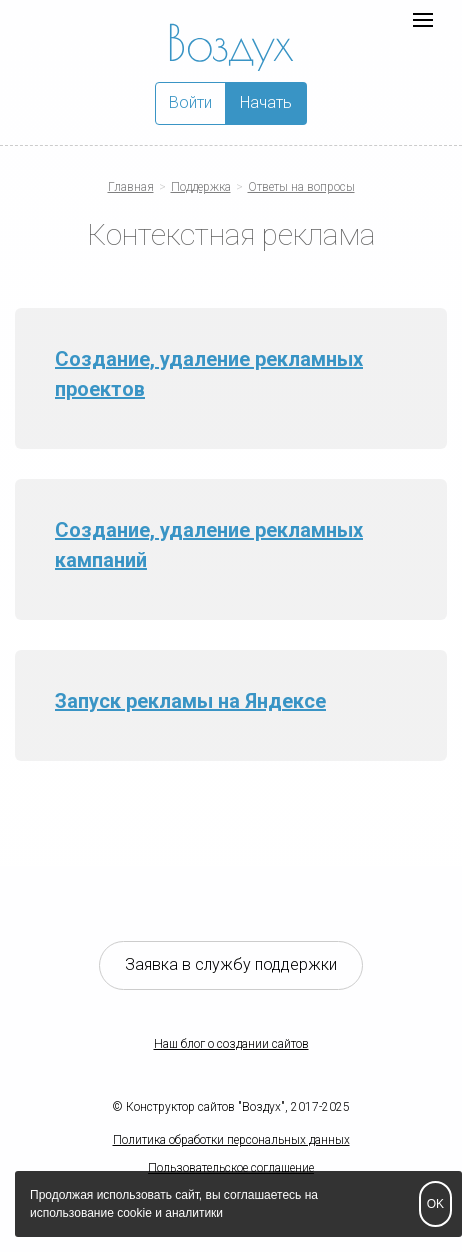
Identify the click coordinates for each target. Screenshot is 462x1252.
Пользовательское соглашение (231, 1168)
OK (435, 1204)
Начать (266, 102)
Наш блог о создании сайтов (231, 1044)
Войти (190, 102)
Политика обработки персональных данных (231, 1140)
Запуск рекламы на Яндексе (190, 701)
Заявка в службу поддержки (231, 964)
